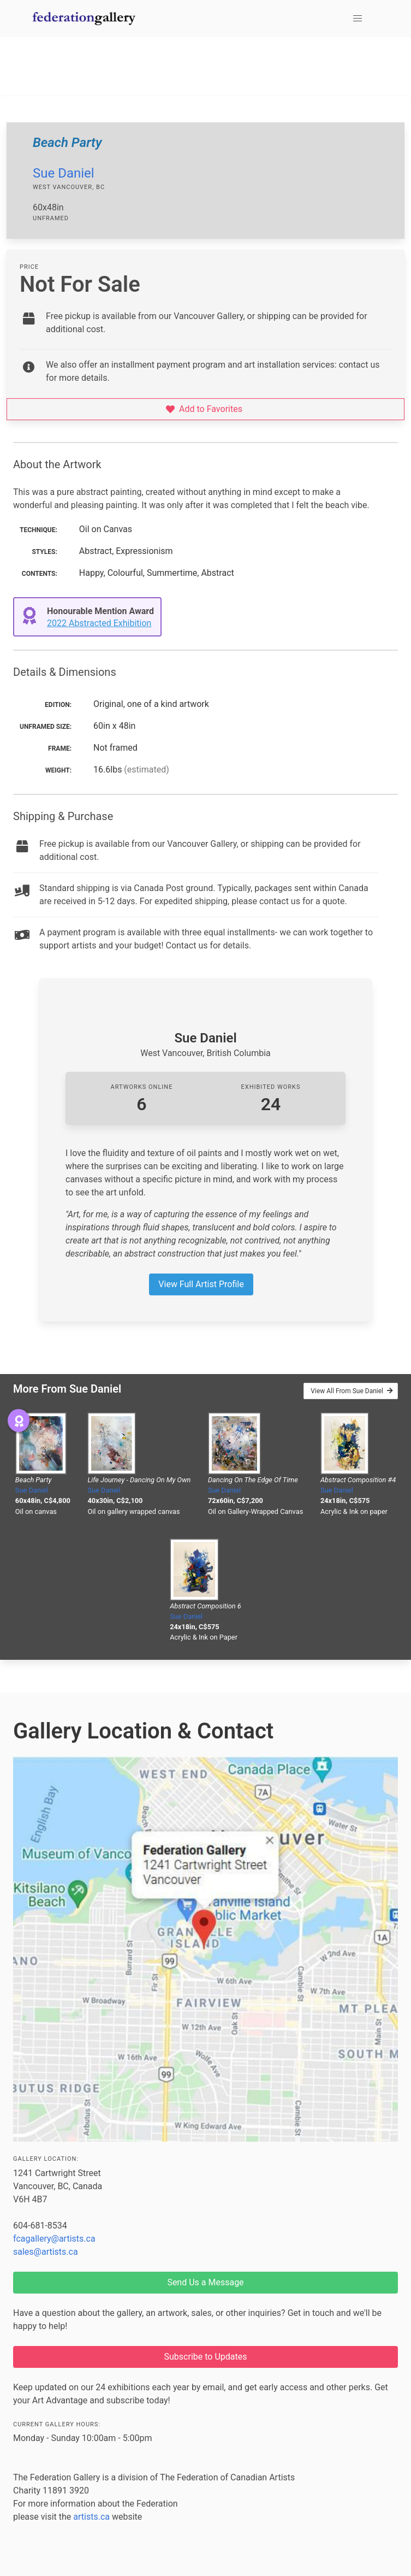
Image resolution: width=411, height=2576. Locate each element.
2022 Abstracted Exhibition (99, 623)
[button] (357, 18)
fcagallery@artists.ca (54, 2238)
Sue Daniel (63, 173)
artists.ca (91, 2517)
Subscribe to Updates (205, 2356)
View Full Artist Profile (200, 1284)
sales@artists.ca (45, 2252)
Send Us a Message (205, 2282)
